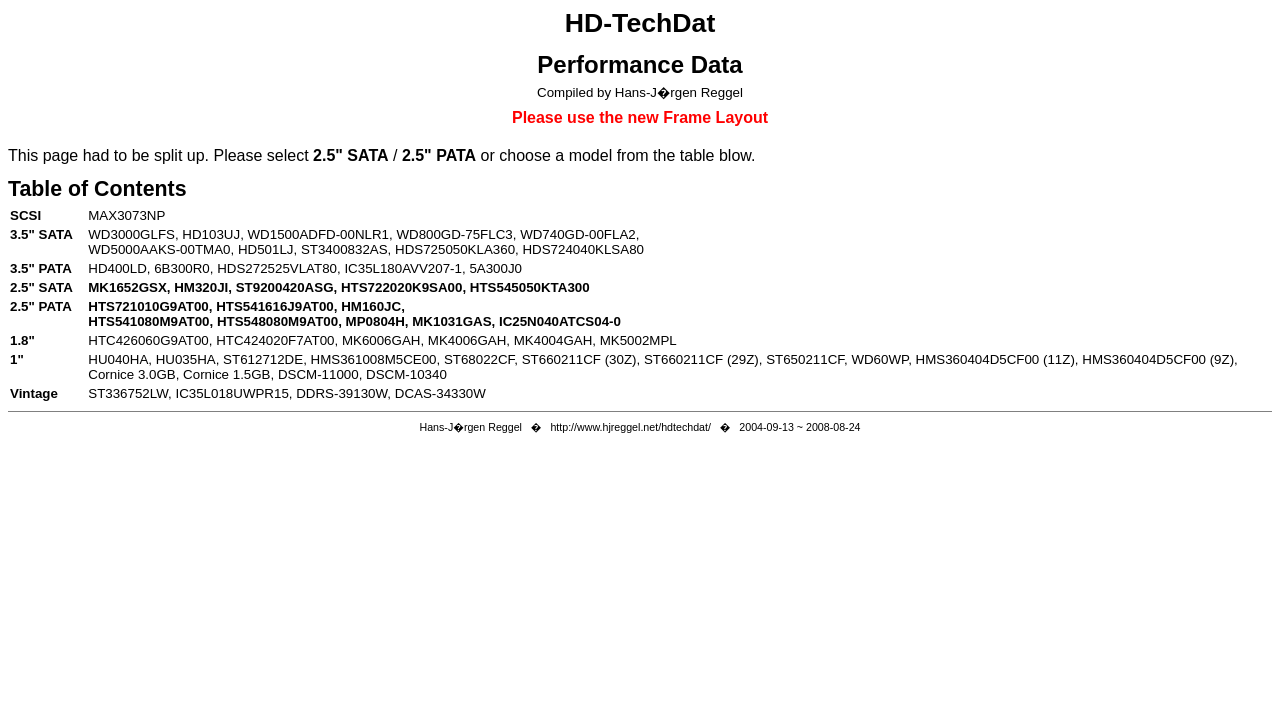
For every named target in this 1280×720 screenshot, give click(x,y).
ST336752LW (128, 393)
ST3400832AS (344, 249)
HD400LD (117, 268)
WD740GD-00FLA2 (578, 234)
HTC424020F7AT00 (275, 340)
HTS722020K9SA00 (402, 287)
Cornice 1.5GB (226, 374)
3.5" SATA (41, 234)
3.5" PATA (41, 268)
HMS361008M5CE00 (374, 359)
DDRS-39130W (341, 393)
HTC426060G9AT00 (148, 340)
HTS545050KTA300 (530, 287)
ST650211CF (805, 359)
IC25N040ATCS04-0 (560, 321)
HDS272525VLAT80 (277, 268)
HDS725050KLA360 (455, 249)
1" (17, 359)
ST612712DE (263, 359)
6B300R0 (182, 268)
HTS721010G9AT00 (148, 306)
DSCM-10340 (406, 374)
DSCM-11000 (318, 374)
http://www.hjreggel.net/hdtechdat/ (630, 427)
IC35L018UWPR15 (231, 393)
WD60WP (879, 359)
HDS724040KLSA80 (583, 249)
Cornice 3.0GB (131, 374)
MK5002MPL (638, 340)
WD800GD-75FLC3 (454, 234)
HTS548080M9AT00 (277, 321)
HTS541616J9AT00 (275, 306)
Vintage (34, 393)
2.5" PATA (41, 306)
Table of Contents (97, 189)
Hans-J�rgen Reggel (470, 427)
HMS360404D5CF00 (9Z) (1158, 359)
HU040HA (118, 359)
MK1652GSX (127, 287)
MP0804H (375, 321)
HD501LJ (266, 249)
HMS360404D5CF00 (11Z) (995, 359)
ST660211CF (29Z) (701, 359)
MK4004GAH (553, 340)
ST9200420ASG (285, 287)
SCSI (25, 215)
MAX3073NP (126, 215)
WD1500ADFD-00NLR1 (318, 234)
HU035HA (186, 359)
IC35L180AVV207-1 (403, 268)
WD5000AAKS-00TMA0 (159, 249)
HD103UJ (211, 234)
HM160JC (371, 306)
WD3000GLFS (131, 234)
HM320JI (201, 287)
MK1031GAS (451, 321)
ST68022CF (479, 359)
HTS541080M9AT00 (148, 321)
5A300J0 (495, 268)
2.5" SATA (41, 287)
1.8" (22, 340)
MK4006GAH (467, 340)
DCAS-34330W (440, 393)
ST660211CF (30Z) (579, 359)
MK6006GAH (381, 340)
